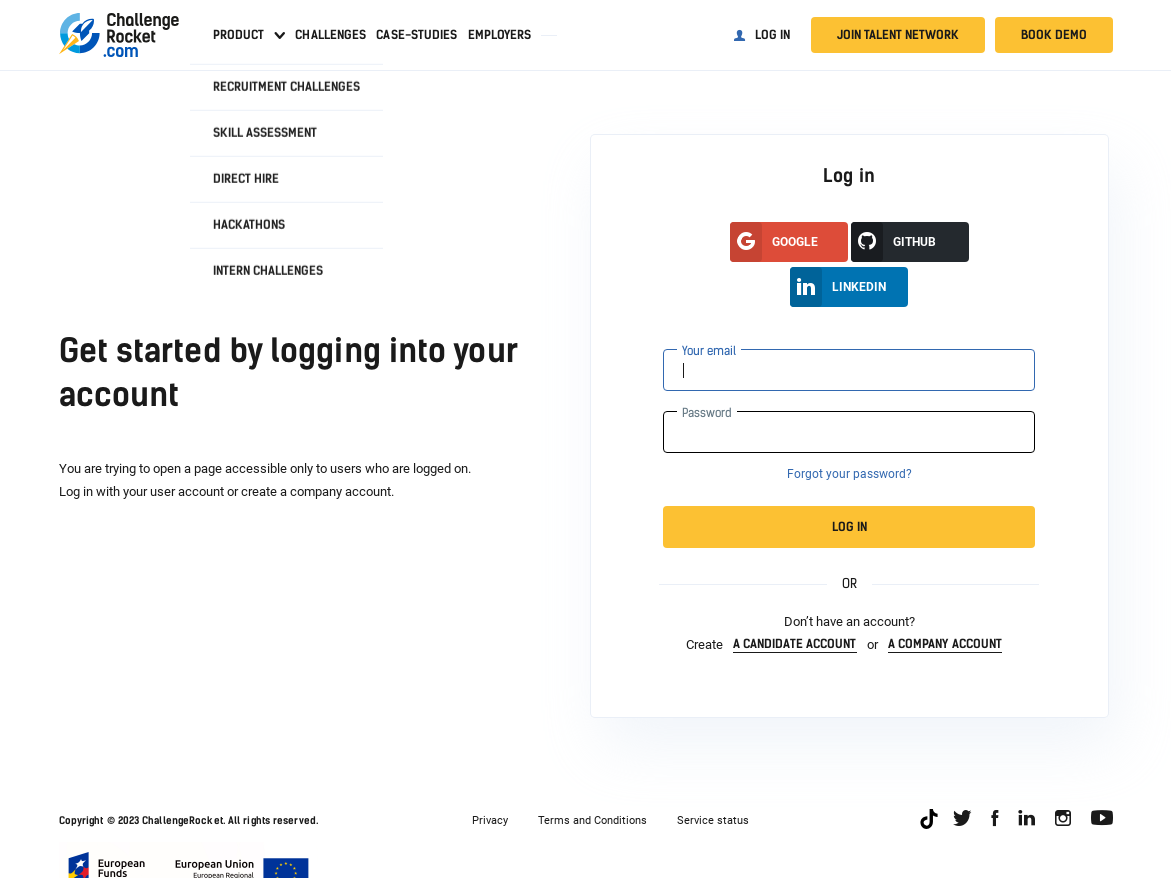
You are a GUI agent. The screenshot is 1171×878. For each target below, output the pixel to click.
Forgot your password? (849, 474)
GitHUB (893, 242)
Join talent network (898, 35)
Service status (713, 820)
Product (239, 35)
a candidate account (795, 644)
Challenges (330, 35)
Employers (500, 35)
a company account (945, 644)
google (774, 242)
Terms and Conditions (592, 820)
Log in (773, 35)
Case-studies (416, 35)
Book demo (1054, 35)
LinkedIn (838, 287)
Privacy (490, 820)
